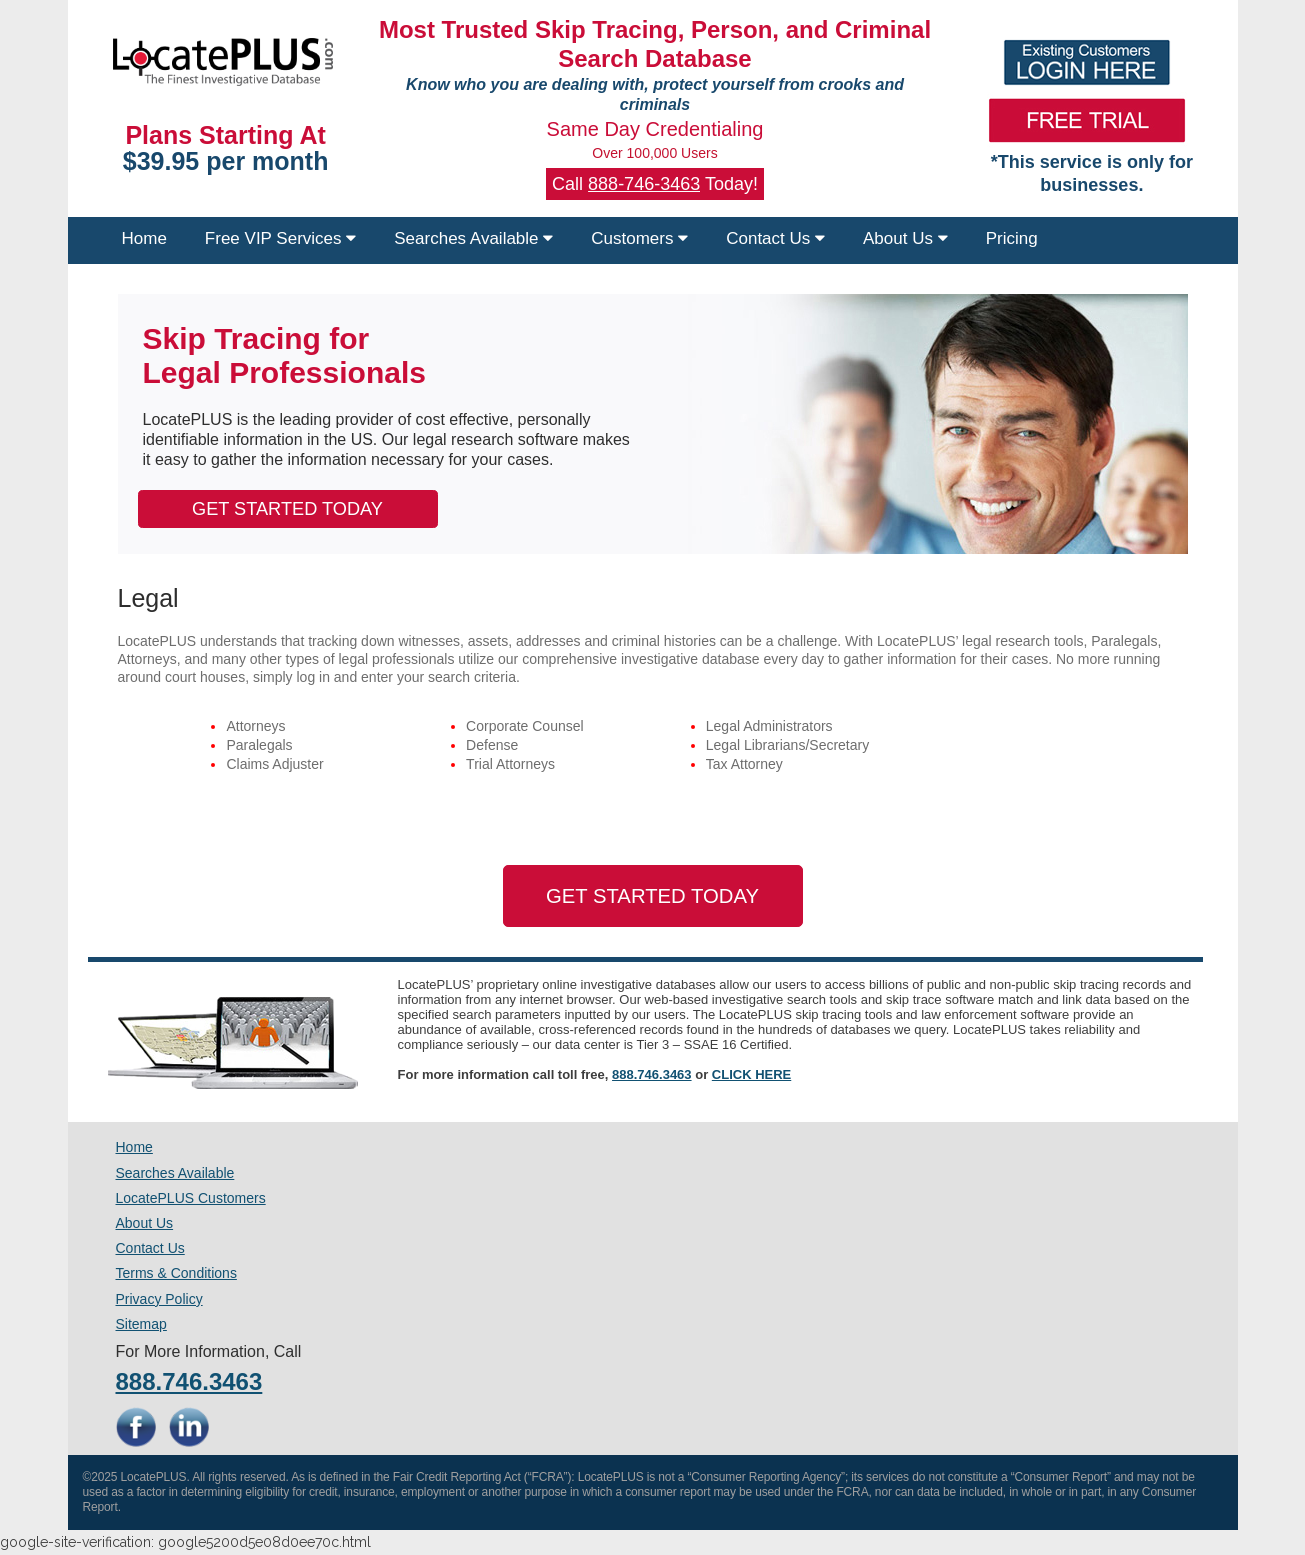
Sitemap (141, 1324)
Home (144, 238)
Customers (639, 238)
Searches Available (473, 238)
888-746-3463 (644, 184)
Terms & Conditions (176, 1273)
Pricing (1012, 238)
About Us (905, 238)
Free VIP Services (280, 238)
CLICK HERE (751, 1074)
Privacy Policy (159, 1299)
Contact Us (775, 238)
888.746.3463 (652, 1074)
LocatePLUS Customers (191, 1198)
